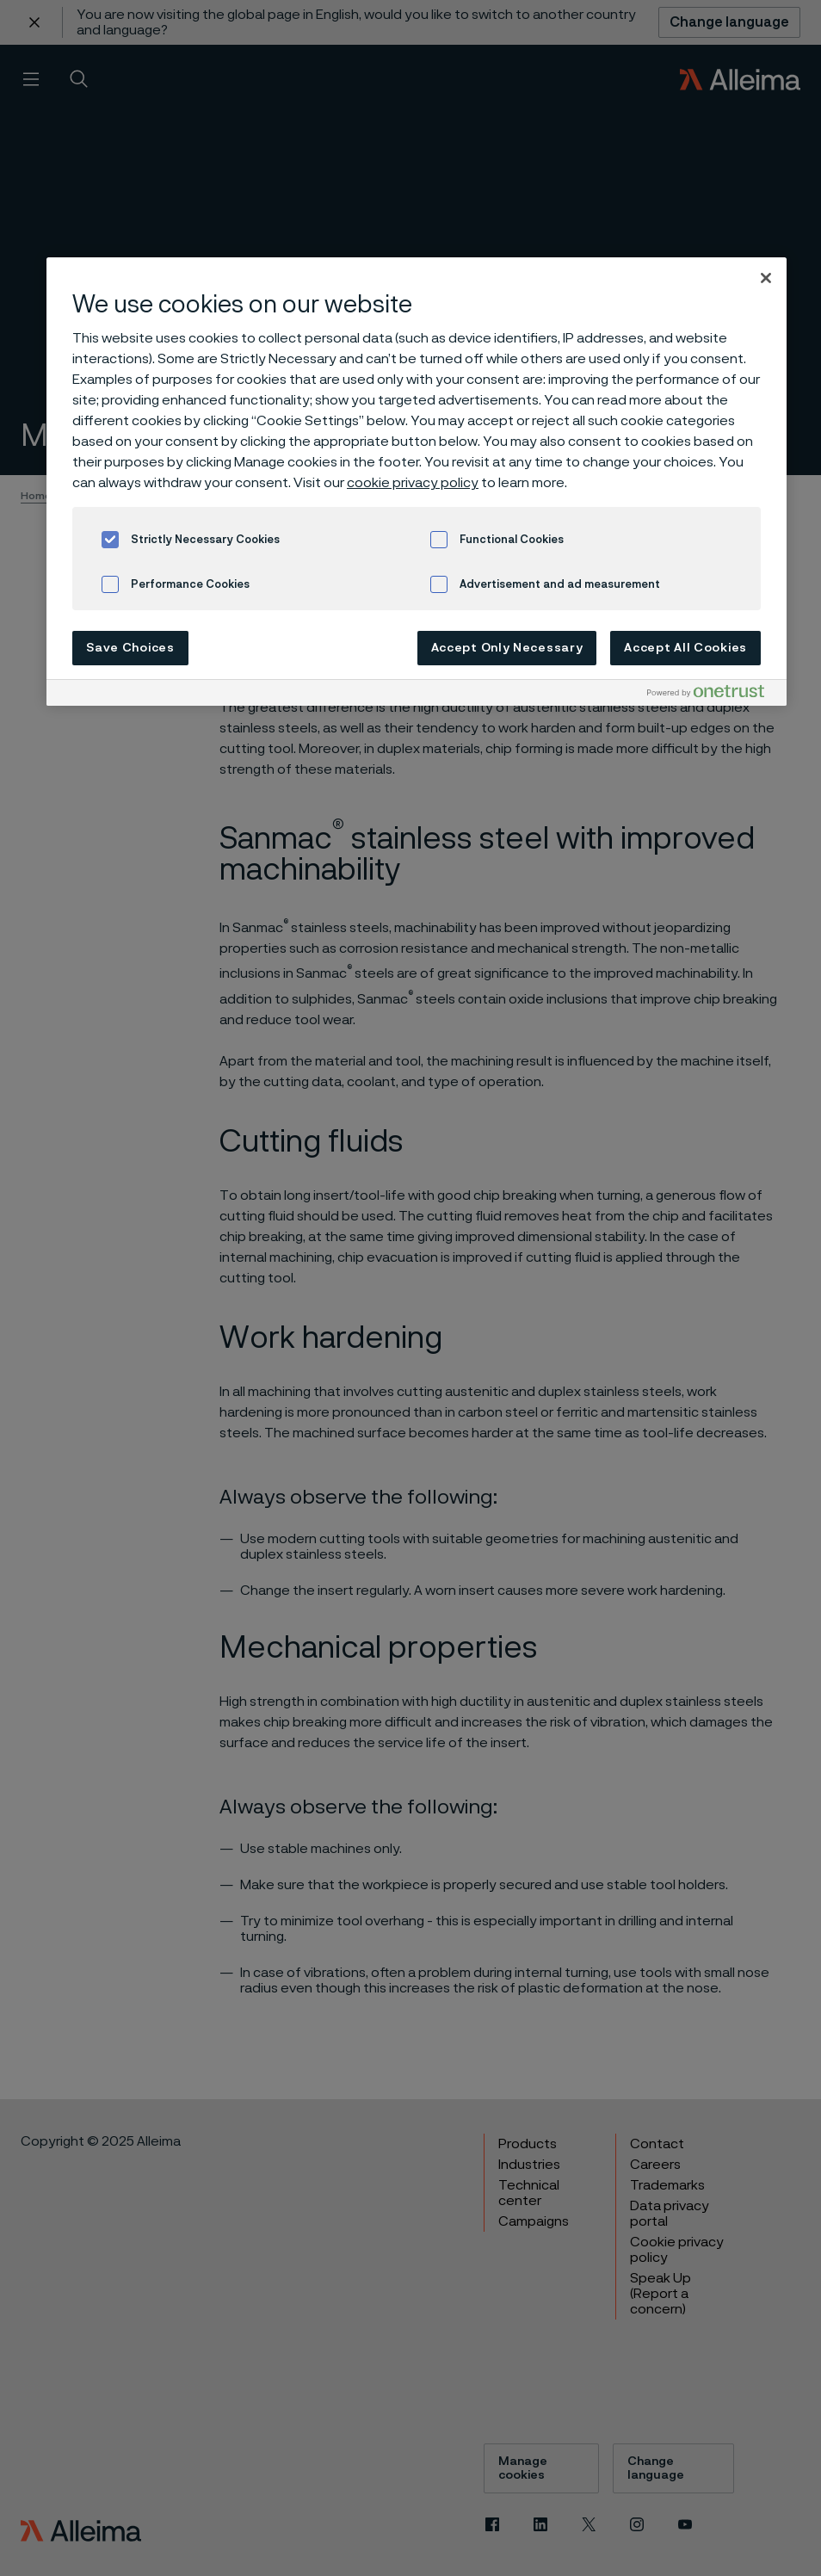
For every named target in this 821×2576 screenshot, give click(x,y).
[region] (416, 481)
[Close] (766, 278)
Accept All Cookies (685, 648)
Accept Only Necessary (507, 648)
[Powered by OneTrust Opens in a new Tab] (712, 695)
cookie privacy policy (412, 483)
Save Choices (130, 648)
